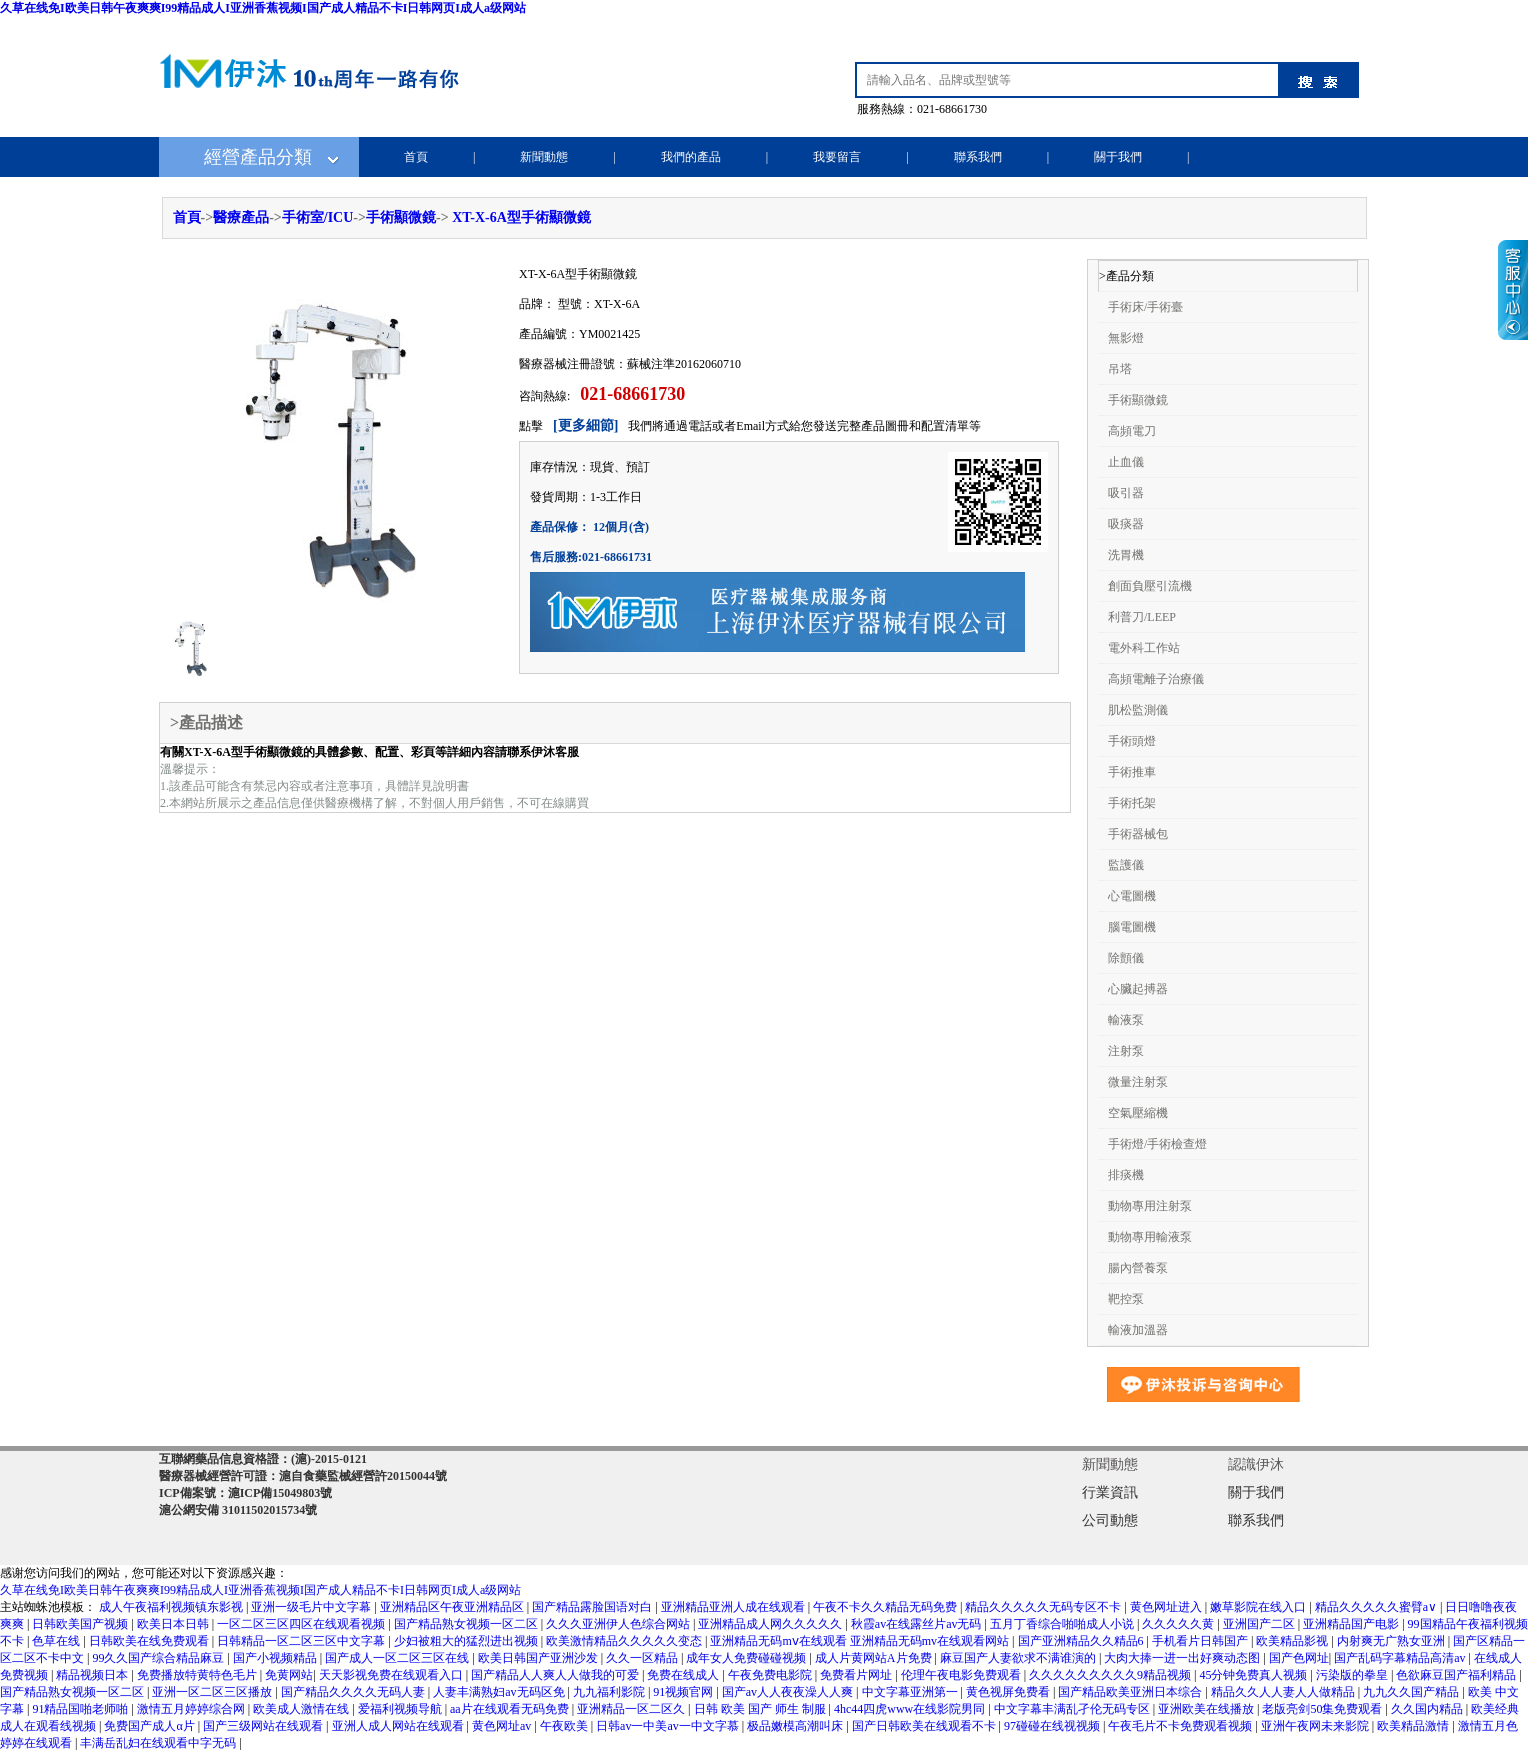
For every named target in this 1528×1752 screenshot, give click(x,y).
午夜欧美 (565, 1726)
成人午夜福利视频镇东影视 (172, 1607)
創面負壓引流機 (1150, 586)
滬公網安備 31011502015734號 (238, 1510)
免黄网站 (289, 1675)
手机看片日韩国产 (1201, 1641)
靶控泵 (1126, 1299)
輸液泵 (1126, 1020)
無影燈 (1126, 338)
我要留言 (837, 157)
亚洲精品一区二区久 (632, 1709)
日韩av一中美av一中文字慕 (669, 1726)
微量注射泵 (1138, 1082)
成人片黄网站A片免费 (875, 1658)
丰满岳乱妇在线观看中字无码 (159, 1743)
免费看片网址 (857, 1675)
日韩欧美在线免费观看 (150, 1641)
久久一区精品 (643, 1658)
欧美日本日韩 (174, 1624)
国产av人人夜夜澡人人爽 (789, 1692)
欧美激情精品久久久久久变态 (625, 1641)
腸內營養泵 (1138, 1268)
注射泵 (1126, 1051)
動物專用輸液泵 (1150, 1237)
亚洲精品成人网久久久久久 (771, 1624)
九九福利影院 (610, 1692)
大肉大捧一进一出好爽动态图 (1183, 1658)
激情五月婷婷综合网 (192, 1709)
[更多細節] (585, 425)
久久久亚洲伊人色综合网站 (619, 1624)
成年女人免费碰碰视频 (747, 1658)
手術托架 (1132, 803)
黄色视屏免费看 (1009, 1692)
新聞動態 (544, 157)
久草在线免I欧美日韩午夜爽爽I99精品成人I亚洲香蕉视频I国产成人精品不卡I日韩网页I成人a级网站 (263, 8)
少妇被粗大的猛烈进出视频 (467, 1641)
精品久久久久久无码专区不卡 (1044, 1607)
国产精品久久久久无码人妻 (354, 1692)
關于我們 (1118, 157)
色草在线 (57, 1641)
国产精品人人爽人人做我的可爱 (556, 1675)
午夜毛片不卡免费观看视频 (1181, 1726)
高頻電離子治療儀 (1156, 679)
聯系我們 (978, 157)
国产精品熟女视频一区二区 (467, 1624)
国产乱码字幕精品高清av (1401, 1658)
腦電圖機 (1132, 927)
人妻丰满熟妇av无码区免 (500, 1692)
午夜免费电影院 (771, 1675)
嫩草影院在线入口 (1259, 1607)
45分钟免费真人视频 (1254, 1675)
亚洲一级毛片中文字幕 (312, 1607)
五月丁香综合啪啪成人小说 (1063, 1624)
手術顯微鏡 (401, 217)
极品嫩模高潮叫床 (796, 1726)
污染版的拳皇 (1353, 1675)
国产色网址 (1299, 1658)
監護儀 (1126, 865)
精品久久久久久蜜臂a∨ (1377, 1607)
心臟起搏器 (1138, 989)
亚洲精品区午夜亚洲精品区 (453, 1607)
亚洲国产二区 (1260, 1624)
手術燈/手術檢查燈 (1157, 1144)
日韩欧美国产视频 (81, 1624)
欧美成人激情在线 (302, 1709)
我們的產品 (691, 157)
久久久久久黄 (1179, 1624)
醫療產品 (241, 217)
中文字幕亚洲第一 (911, 1692)
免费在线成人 (684, 1675)
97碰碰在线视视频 (1053, 1726)
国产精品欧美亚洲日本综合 (1131, 1692)
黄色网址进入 (1167, 1607)
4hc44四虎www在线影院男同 (911, 1709)
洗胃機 (1126, 555)
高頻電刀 (1132, 431)
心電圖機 (1132, 896)
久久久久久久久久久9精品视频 (1111, 1675)
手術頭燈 (1132, 741)
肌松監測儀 (1138, 710)
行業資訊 (1110, 1492)
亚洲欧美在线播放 (1207, 1709)
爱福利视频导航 (401, 1709)
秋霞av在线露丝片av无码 (918, 1624)
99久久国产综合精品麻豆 (159, 1658)
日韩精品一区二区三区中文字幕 (302, 1641)
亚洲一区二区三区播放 (213, 1692)
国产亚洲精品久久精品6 (1082, 1641)
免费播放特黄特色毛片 (198, 1675)
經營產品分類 (258, 157)
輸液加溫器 (1138, 1330)
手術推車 (1132, 772)
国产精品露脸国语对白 (593, 1607)
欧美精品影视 (1293, 1641)
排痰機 (1126, 1175)
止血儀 (1126, 462)
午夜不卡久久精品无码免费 (886, 1607)
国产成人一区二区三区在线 (398, 1658)
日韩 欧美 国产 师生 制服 (761, 1709)
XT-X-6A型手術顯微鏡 (521, 217)
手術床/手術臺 (1145, 307)
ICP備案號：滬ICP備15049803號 (245, 1493)
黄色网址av (503, 1726)
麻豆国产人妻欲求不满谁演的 (1019, 1658)
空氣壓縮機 (1138, 1113)
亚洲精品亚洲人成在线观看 (734, 1607)
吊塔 (1120, 369)
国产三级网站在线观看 (264, 1726)
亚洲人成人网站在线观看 (399, 1726)
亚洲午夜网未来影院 (1316, 1726)
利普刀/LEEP (1142, 617)
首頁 (416, 157)
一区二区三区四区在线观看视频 (302, 1624)
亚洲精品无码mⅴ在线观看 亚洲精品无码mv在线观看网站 (861, 1641)
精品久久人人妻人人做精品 (1284, 1692)
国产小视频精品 (276, 1658)
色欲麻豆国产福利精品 (1457, 1675)
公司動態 (1110, 1520)
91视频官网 (684, 1692)
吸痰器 (1126, 524)
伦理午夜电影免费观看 (962, 1675)
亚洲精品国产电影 (1352, 1624)
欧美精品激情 (1414, 1726)
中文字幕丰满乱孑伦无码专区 (1073, 1709)
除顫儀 (1126, 958)
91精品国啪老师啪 (81, 1709)
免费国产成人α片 (150, 1726)
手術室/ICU (318, 217)
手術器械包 (1138, 834)
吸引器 (1126, 493)
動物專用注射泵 (1150, 1206)
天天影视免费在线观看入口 (392, 1675)
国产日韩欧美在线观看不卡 (925, 1726)
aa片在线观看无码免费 (511, 1709)
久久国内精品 (1428, 1709)
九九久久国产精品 (1412, 1692)
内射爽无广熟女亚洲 (1392, 1641)
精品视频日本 (93, 1675)
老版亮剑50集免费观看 (1323, 1709)
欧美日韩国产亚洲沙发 (539, 1658)
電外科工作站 (1144, 648)
